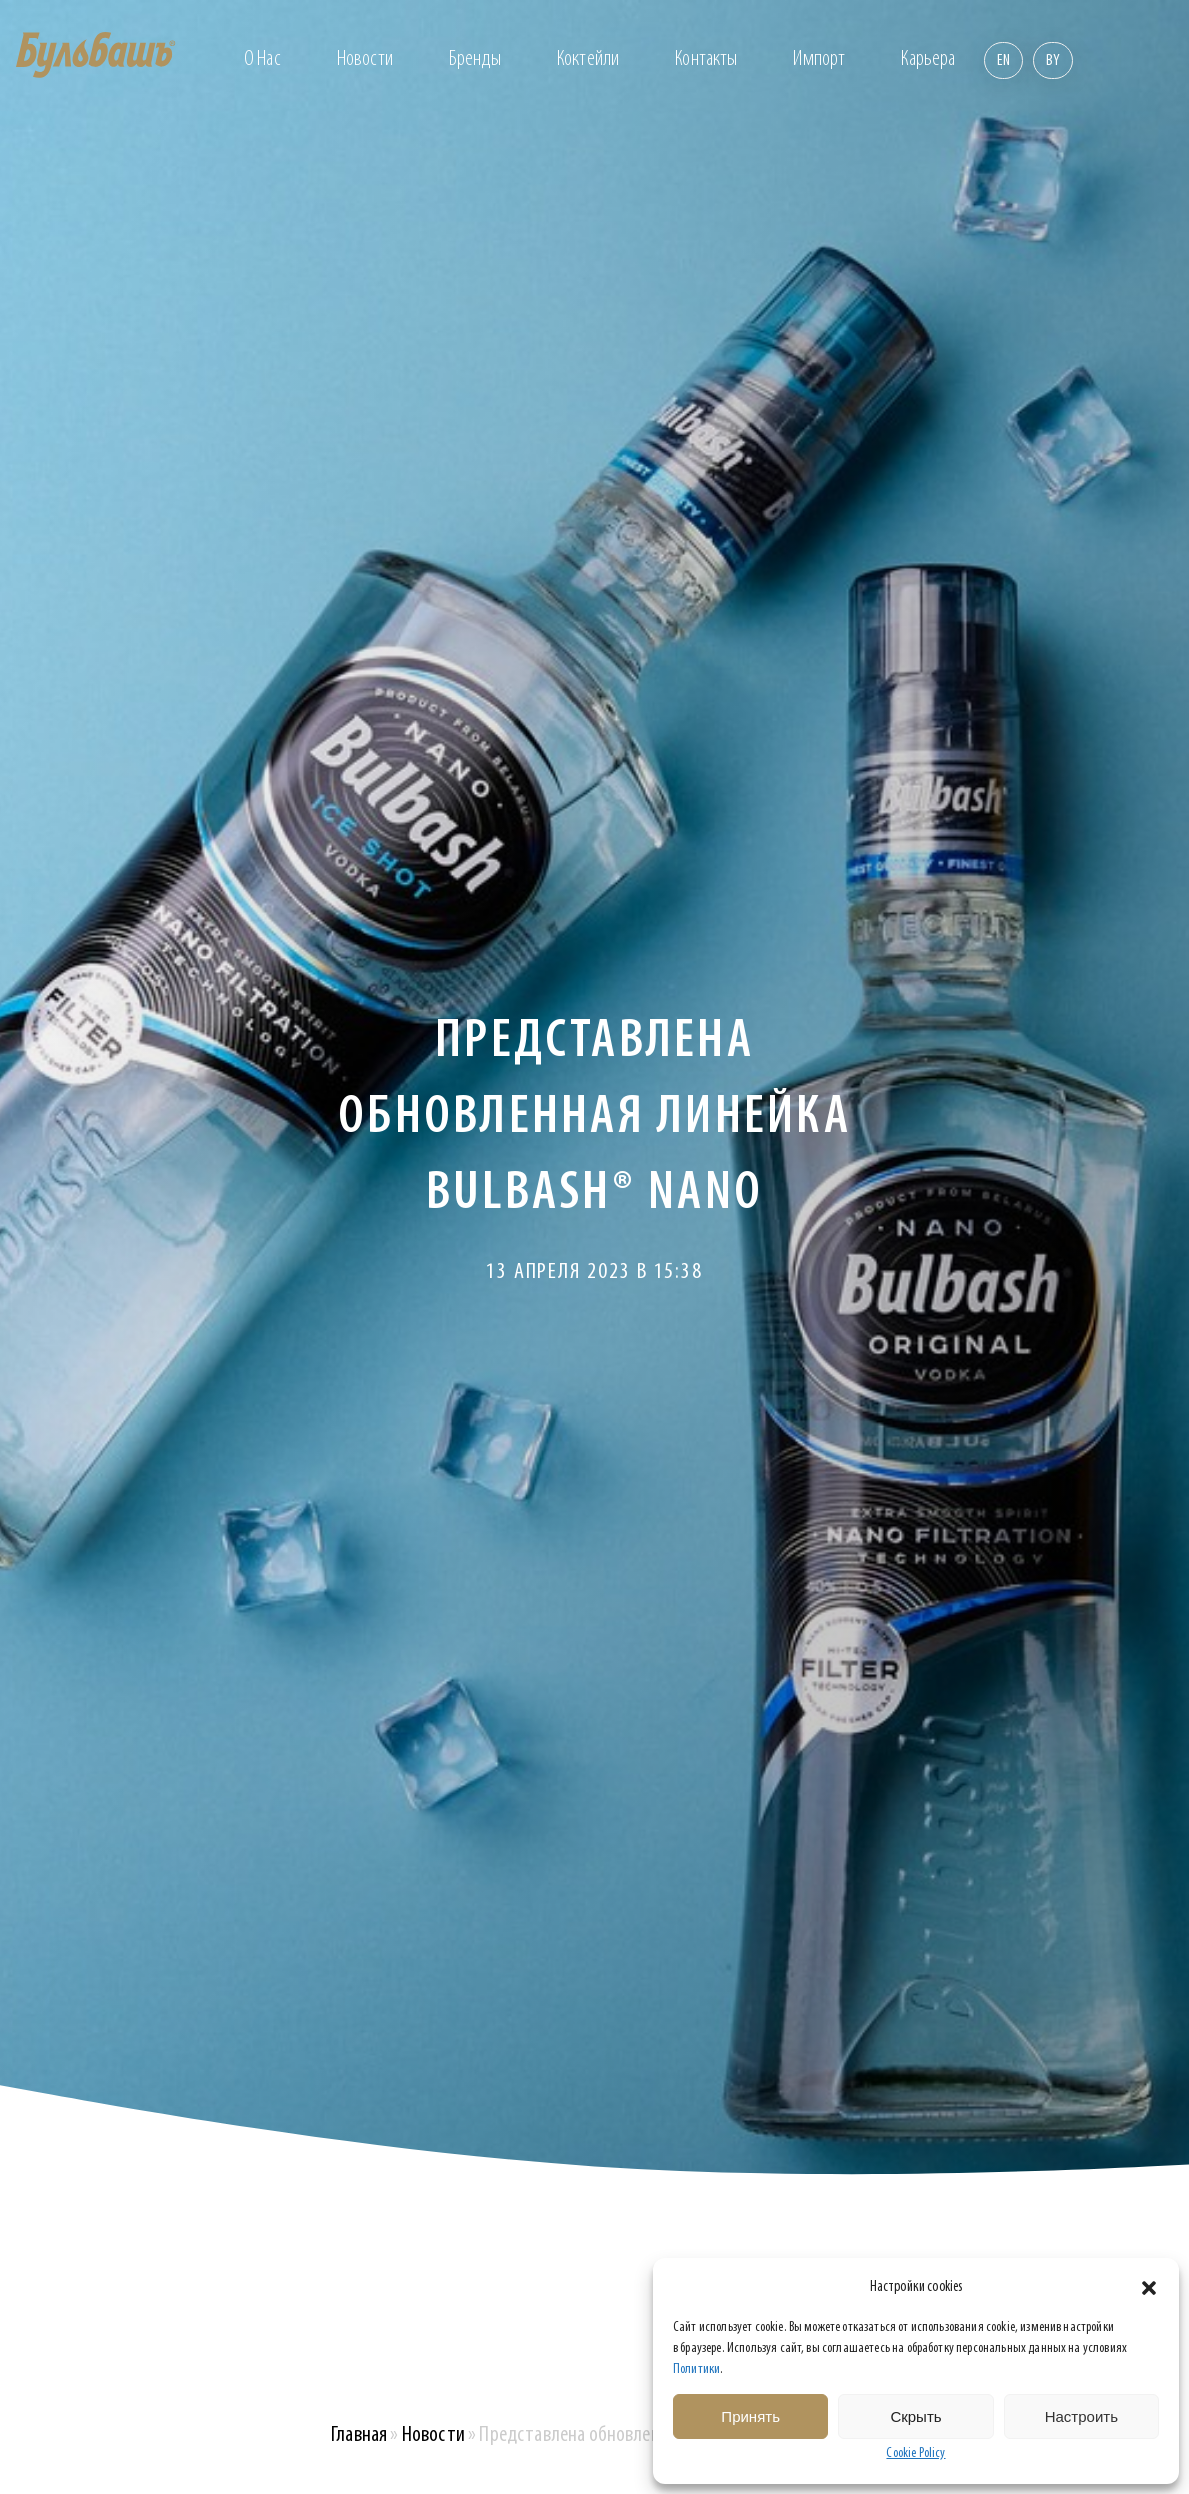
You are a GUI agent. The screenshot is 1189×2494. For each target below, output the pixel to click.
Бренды (475, 59)
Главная (359, 2435)
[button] (1149, 2288)
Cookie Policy (915, 2453)
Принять (750, 2416)
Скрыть (915, 2416)
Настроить (1081, 2416)
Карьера (928, 59)
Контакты (706, 59)
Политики (696, 2369)
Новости (365, 59)
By (1053, 61)
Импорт (819, 59)
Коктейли (588, 59)
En (1003, 61)
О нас (262, 59)
